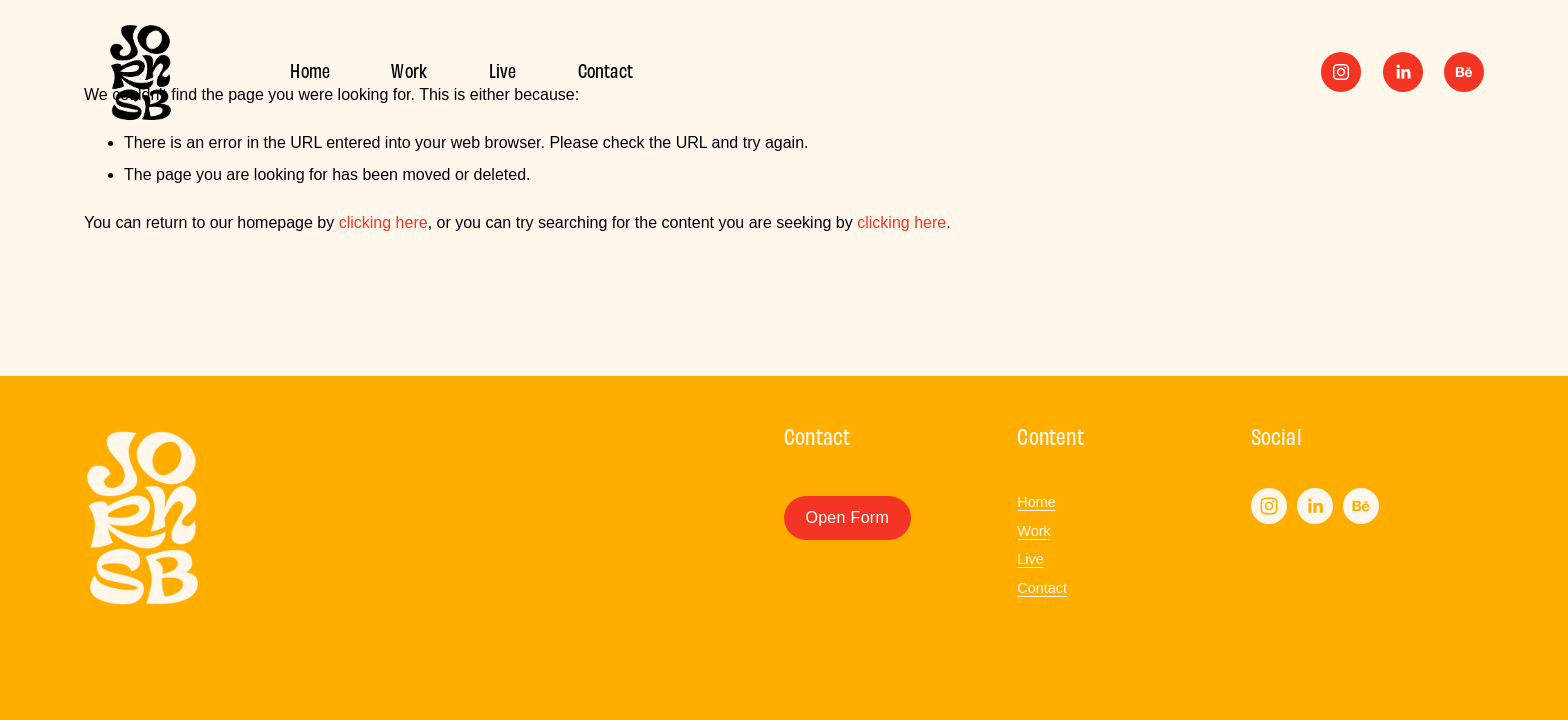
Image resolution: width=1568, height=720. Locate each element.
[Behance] (1464, 72)
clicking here (383, 222)
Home (310, 69)
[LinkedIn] (1403, 72)
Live (503, 69)
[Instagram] (1341, 72)
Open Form (847, 517)
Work (409, 69)
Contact (605, 69)
